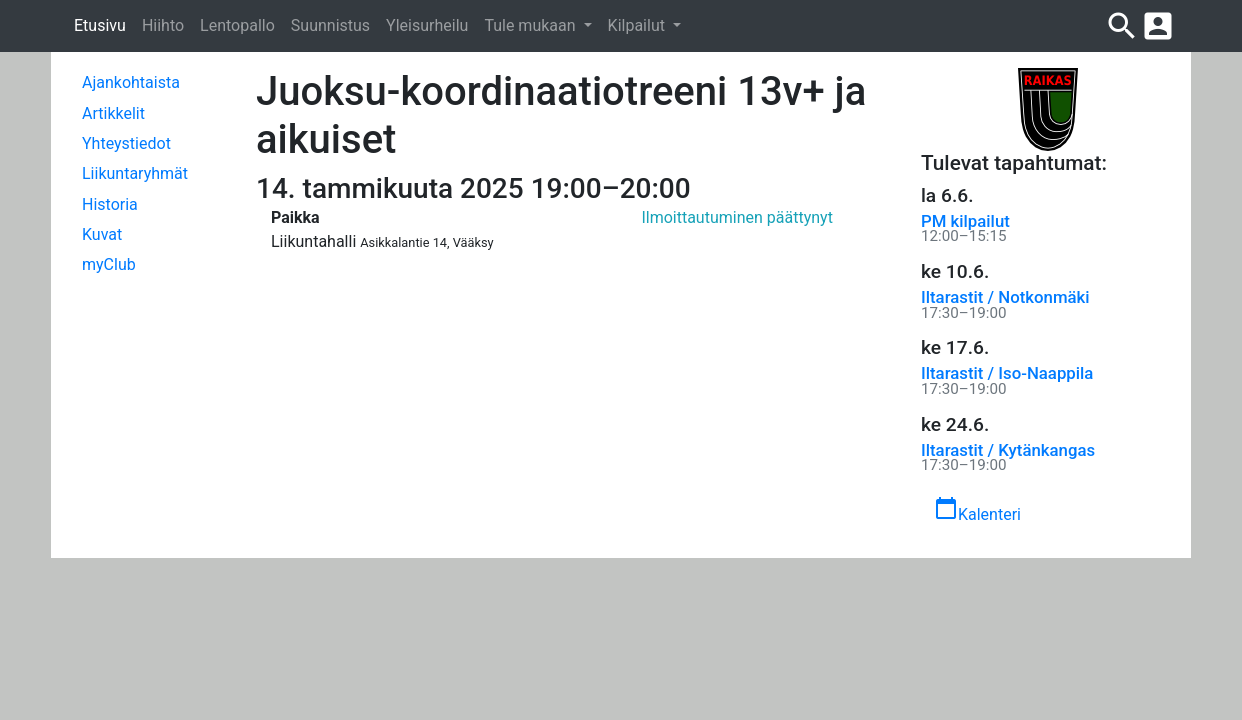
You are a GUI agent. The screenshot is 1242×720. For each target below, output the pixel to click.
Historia (110, 204)
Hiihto (163, 25)
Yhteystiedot (126, 143)
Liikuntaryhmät (135, 173)
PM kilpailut (965, 221)
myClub (109, 264)
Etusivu (100, 25)
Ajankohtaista (131, 82)
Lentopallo (237, 25)
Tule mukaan (531, 25)
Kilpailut (638, 25)
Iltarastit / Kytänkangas (1008, 450)
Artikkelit (113, 113)
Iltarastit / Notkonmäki (1005, 297)
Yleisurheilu (427, 25)
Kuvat (102, 234)
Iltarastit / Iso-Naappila (1007, 373)
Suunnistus (330, 25)
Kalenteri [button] (977, 510)
